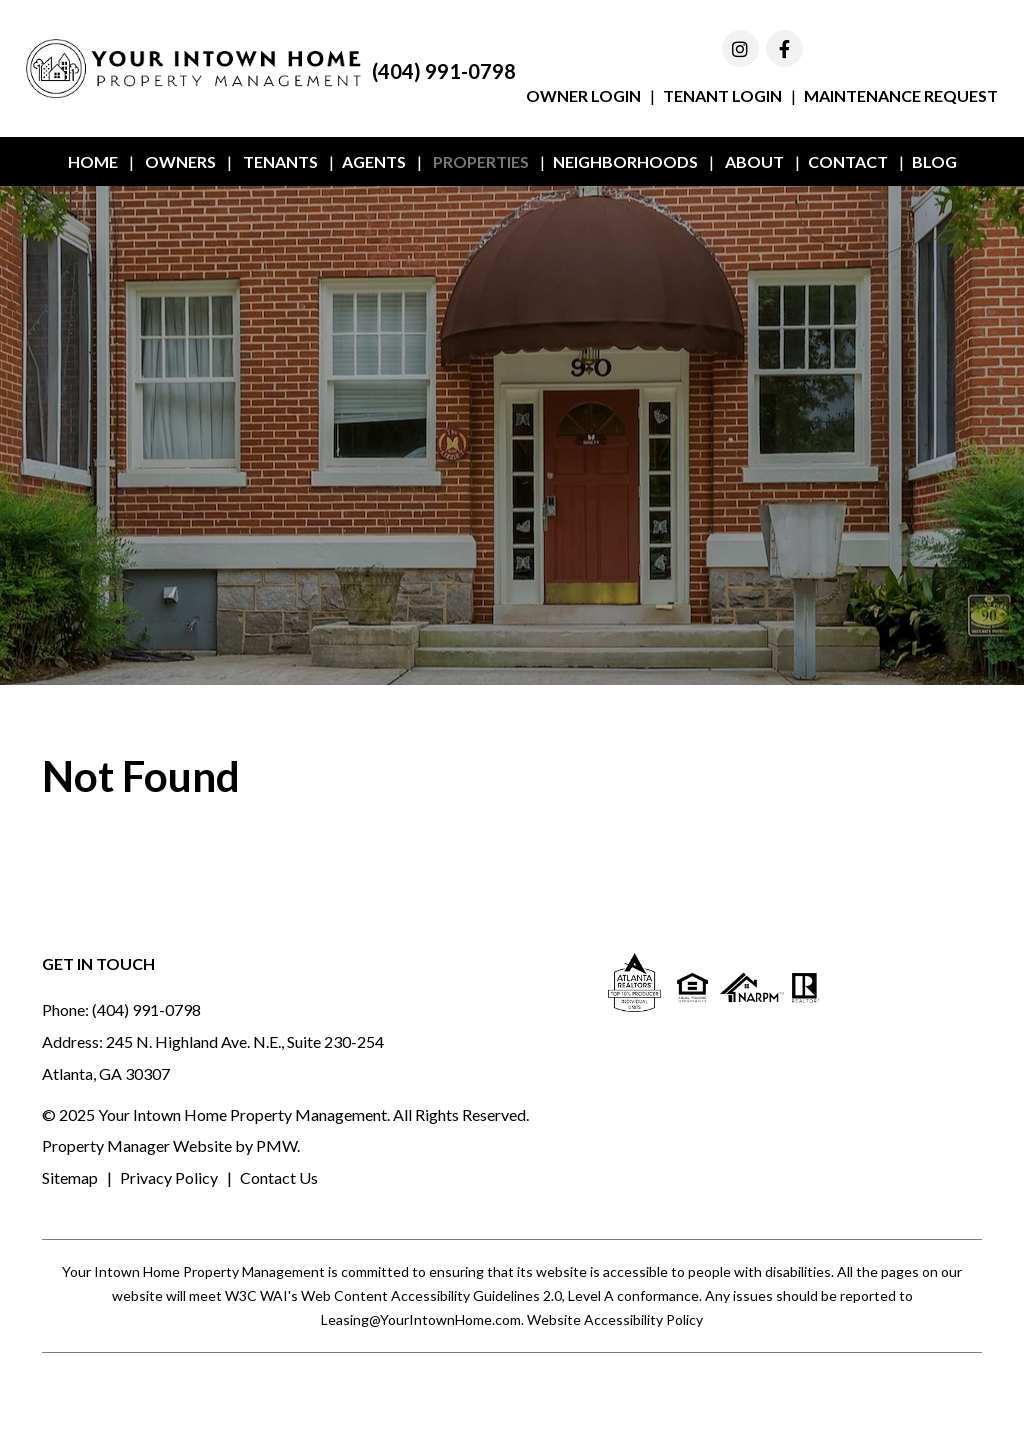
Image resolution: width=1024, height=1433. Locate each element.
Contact (848, 161)
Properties (481, 161)
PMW (276, 1145)
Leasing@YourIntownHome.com (421, 1319)
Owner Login (583, 95)
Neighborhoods (625, 161)
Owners (180, 161)
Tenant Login (722, 95)
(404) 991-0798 (444, 71)
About (754, 161)
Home (93, 161)
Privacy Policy (169, 1177)
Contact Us (279, 1177)
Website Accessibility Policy (615, 1319)
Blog (934, 161)
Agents (374, 161)
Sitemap (70, 1177)
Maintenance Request (901, 95)
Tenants (280, 161)
